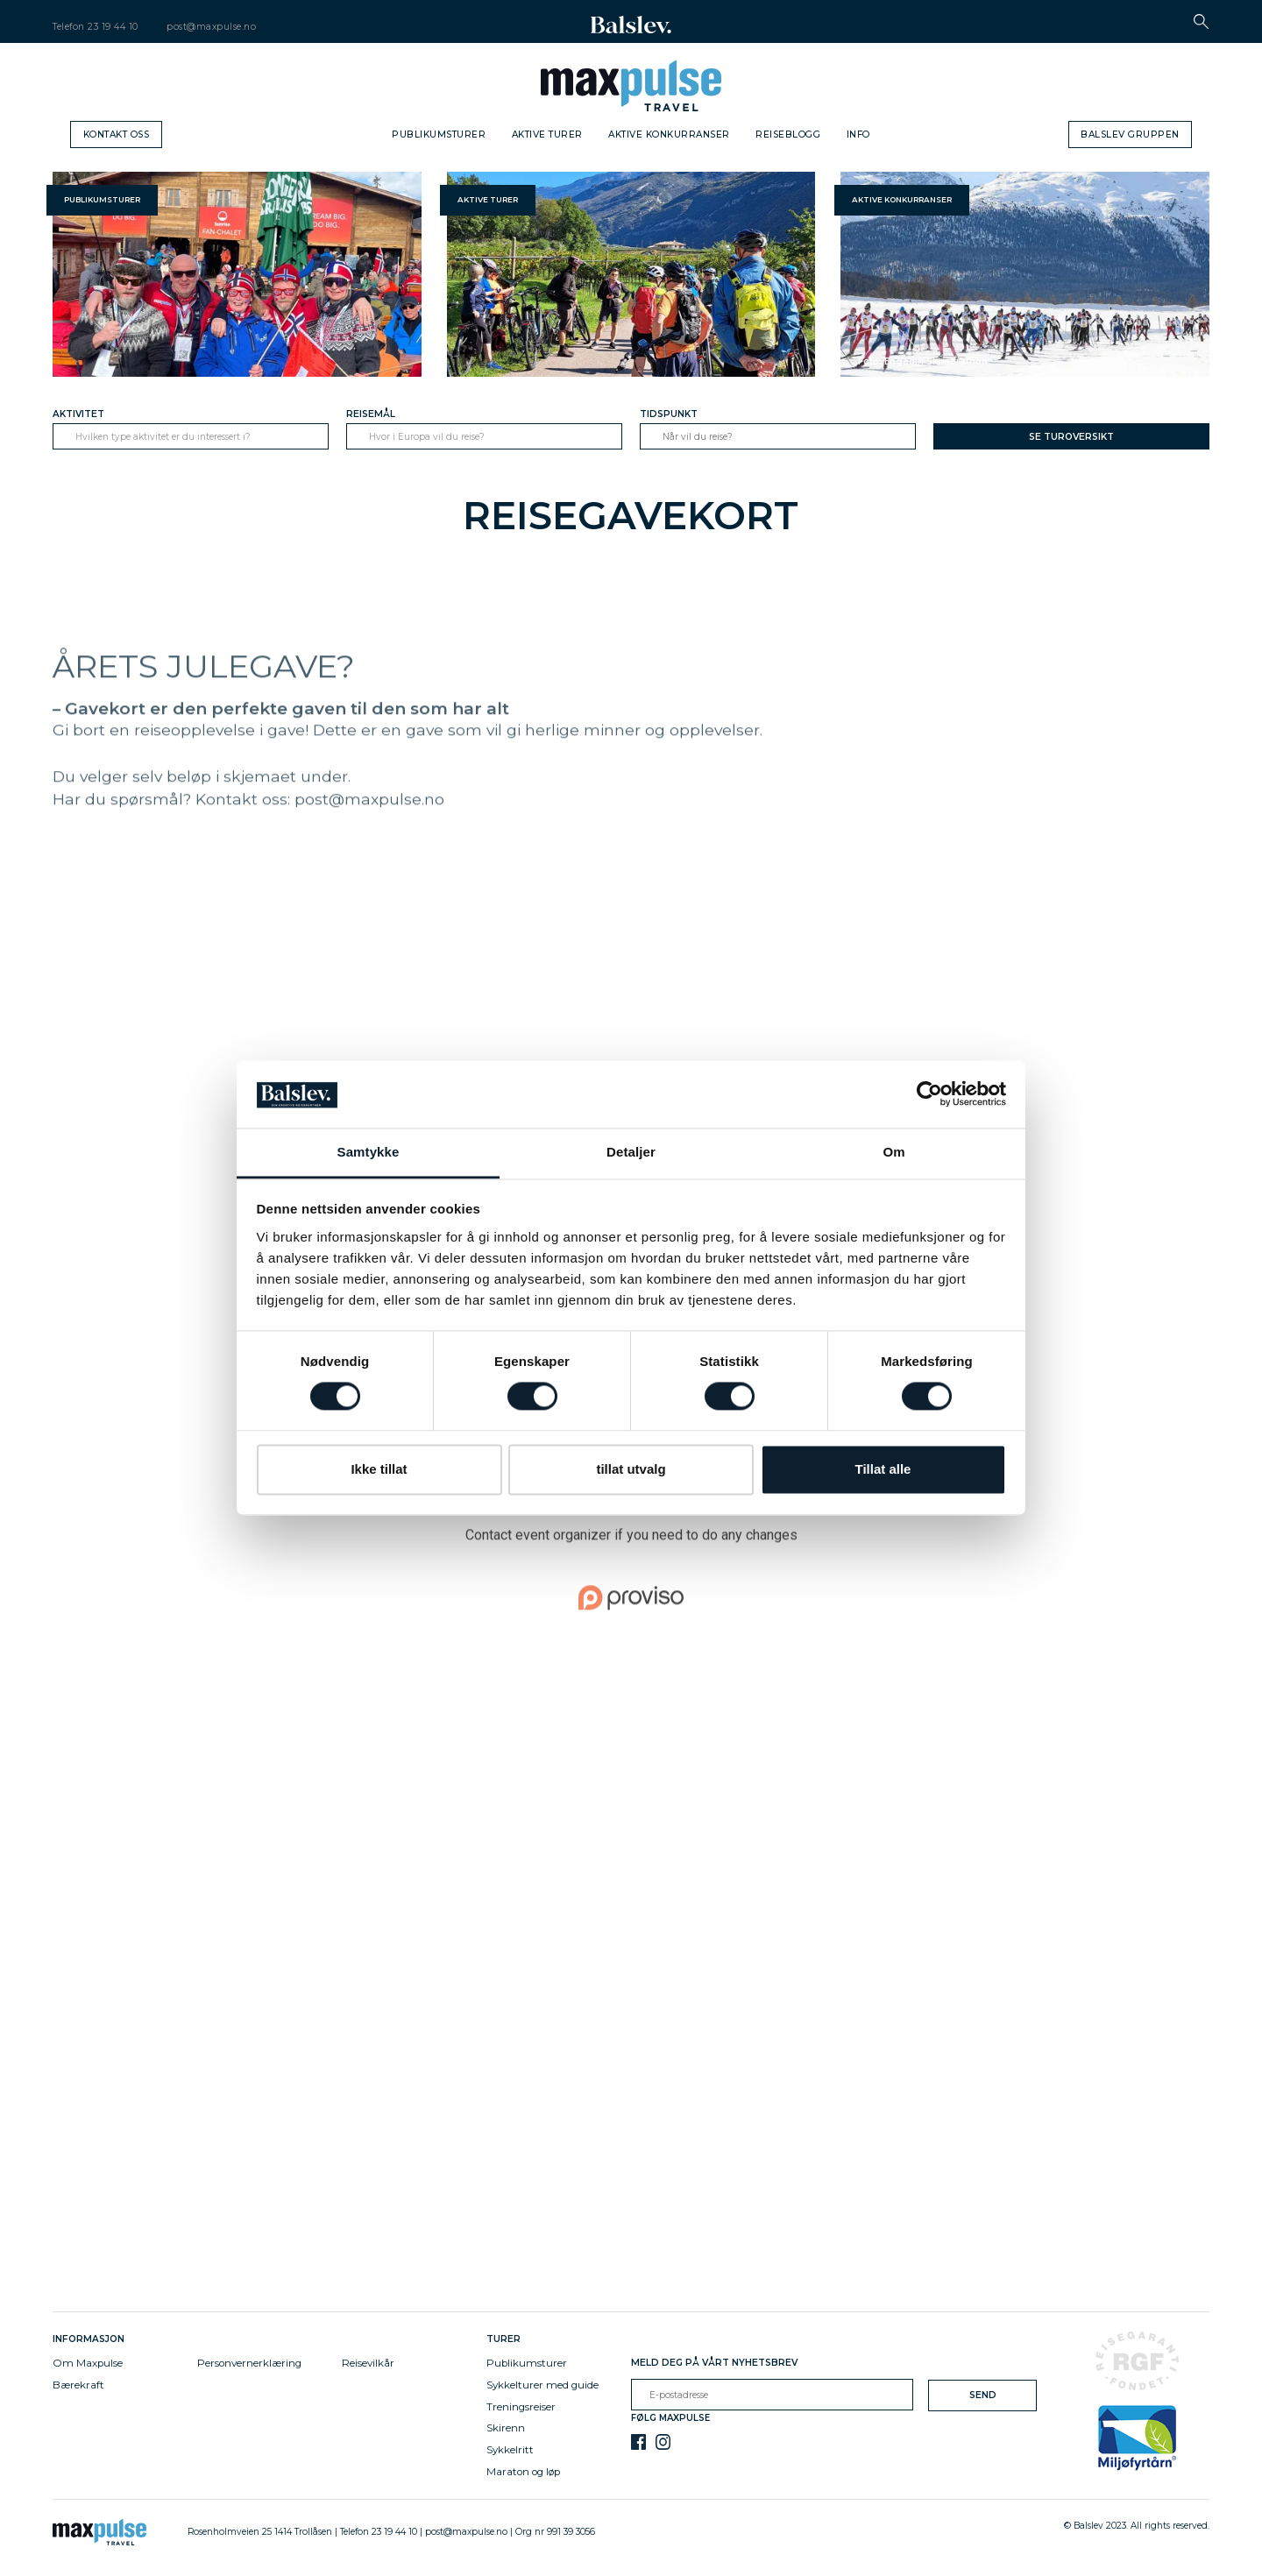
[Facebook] (638, 2441)
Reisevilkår (368, 2363)
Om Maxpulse (88, 2363)
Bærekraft (78, 2385)
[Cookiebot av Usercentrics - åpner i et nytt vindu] (929, 1094)
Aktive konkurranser (669, 134)
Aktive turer (547, 134)
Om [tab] (893, 1151)
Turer (503, 2339)
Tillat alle (883, 1468)
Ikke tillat (379, 1468)
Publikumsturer (439, 134)
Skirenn (505, 2428)
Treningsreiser (521, 2407)
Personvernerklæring (249, 2363)
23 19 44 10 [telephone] (113, 26)
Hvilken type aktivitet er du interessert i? (163, 436)
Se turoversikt (1071, 436)
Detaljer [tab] (631, 1151)
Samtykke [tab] (368, 1151)
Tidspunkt (669, 414)
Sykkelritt (510, 2450)
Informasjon (91, 2339)
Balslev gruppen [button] (1130, 134)
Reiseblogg (787, 134)
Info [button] (858, 134)
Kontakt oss (116, 134)
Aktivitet (78, 414)
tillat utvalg (630, 1468)
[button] (1201, 21)
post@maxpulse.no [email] (211, 26)
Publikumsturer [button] (102, 199)
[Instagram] (663, 2441)
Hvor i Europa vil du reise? (427, 436)
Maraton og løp (523, 2472)
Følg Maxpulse (670, 2418)
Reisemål (370, 414)
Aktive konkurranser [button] (902, 199)
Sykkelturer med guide (542, 2385)
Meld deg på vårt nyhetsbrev (714, 2362)
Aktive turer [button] (487, 199)
